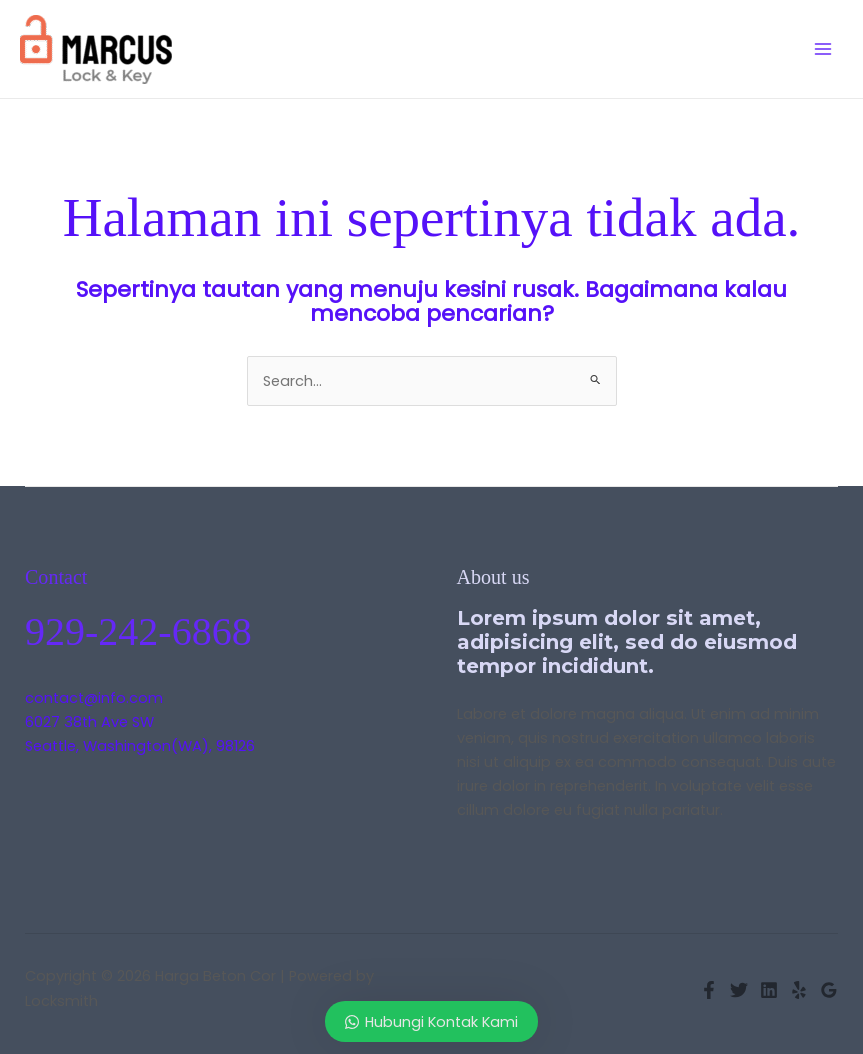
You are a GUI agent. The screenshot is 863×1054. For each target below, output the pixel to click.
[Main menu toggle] (823, 49)
